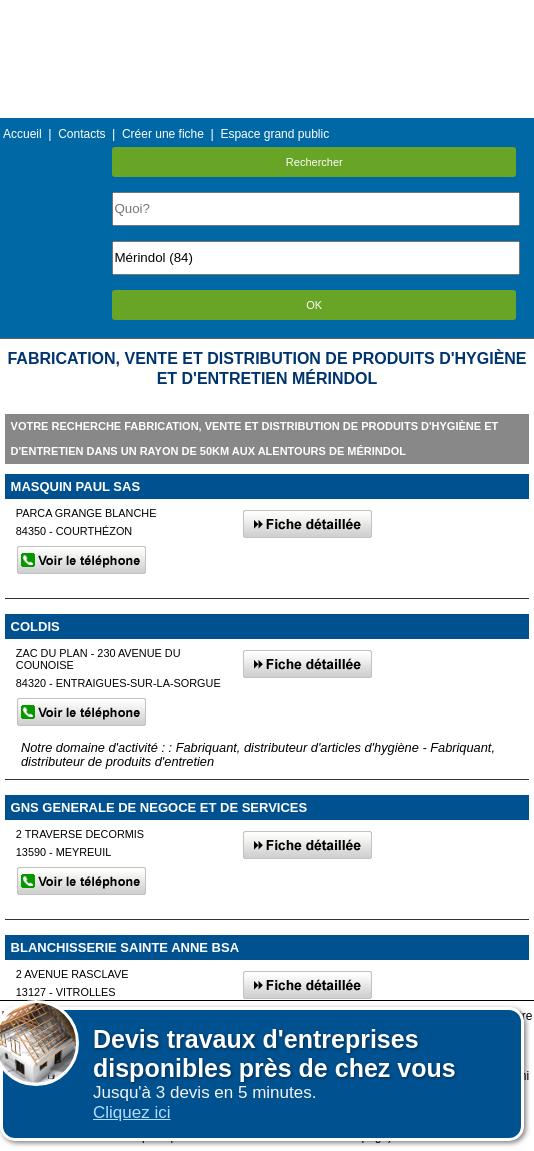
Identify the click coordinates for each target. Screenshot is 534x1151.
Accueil (22, 134)
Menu (267, 14)
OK (314, 305)
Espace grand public (274, 134)
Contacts (81, 134)
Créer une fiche (163, 134)
